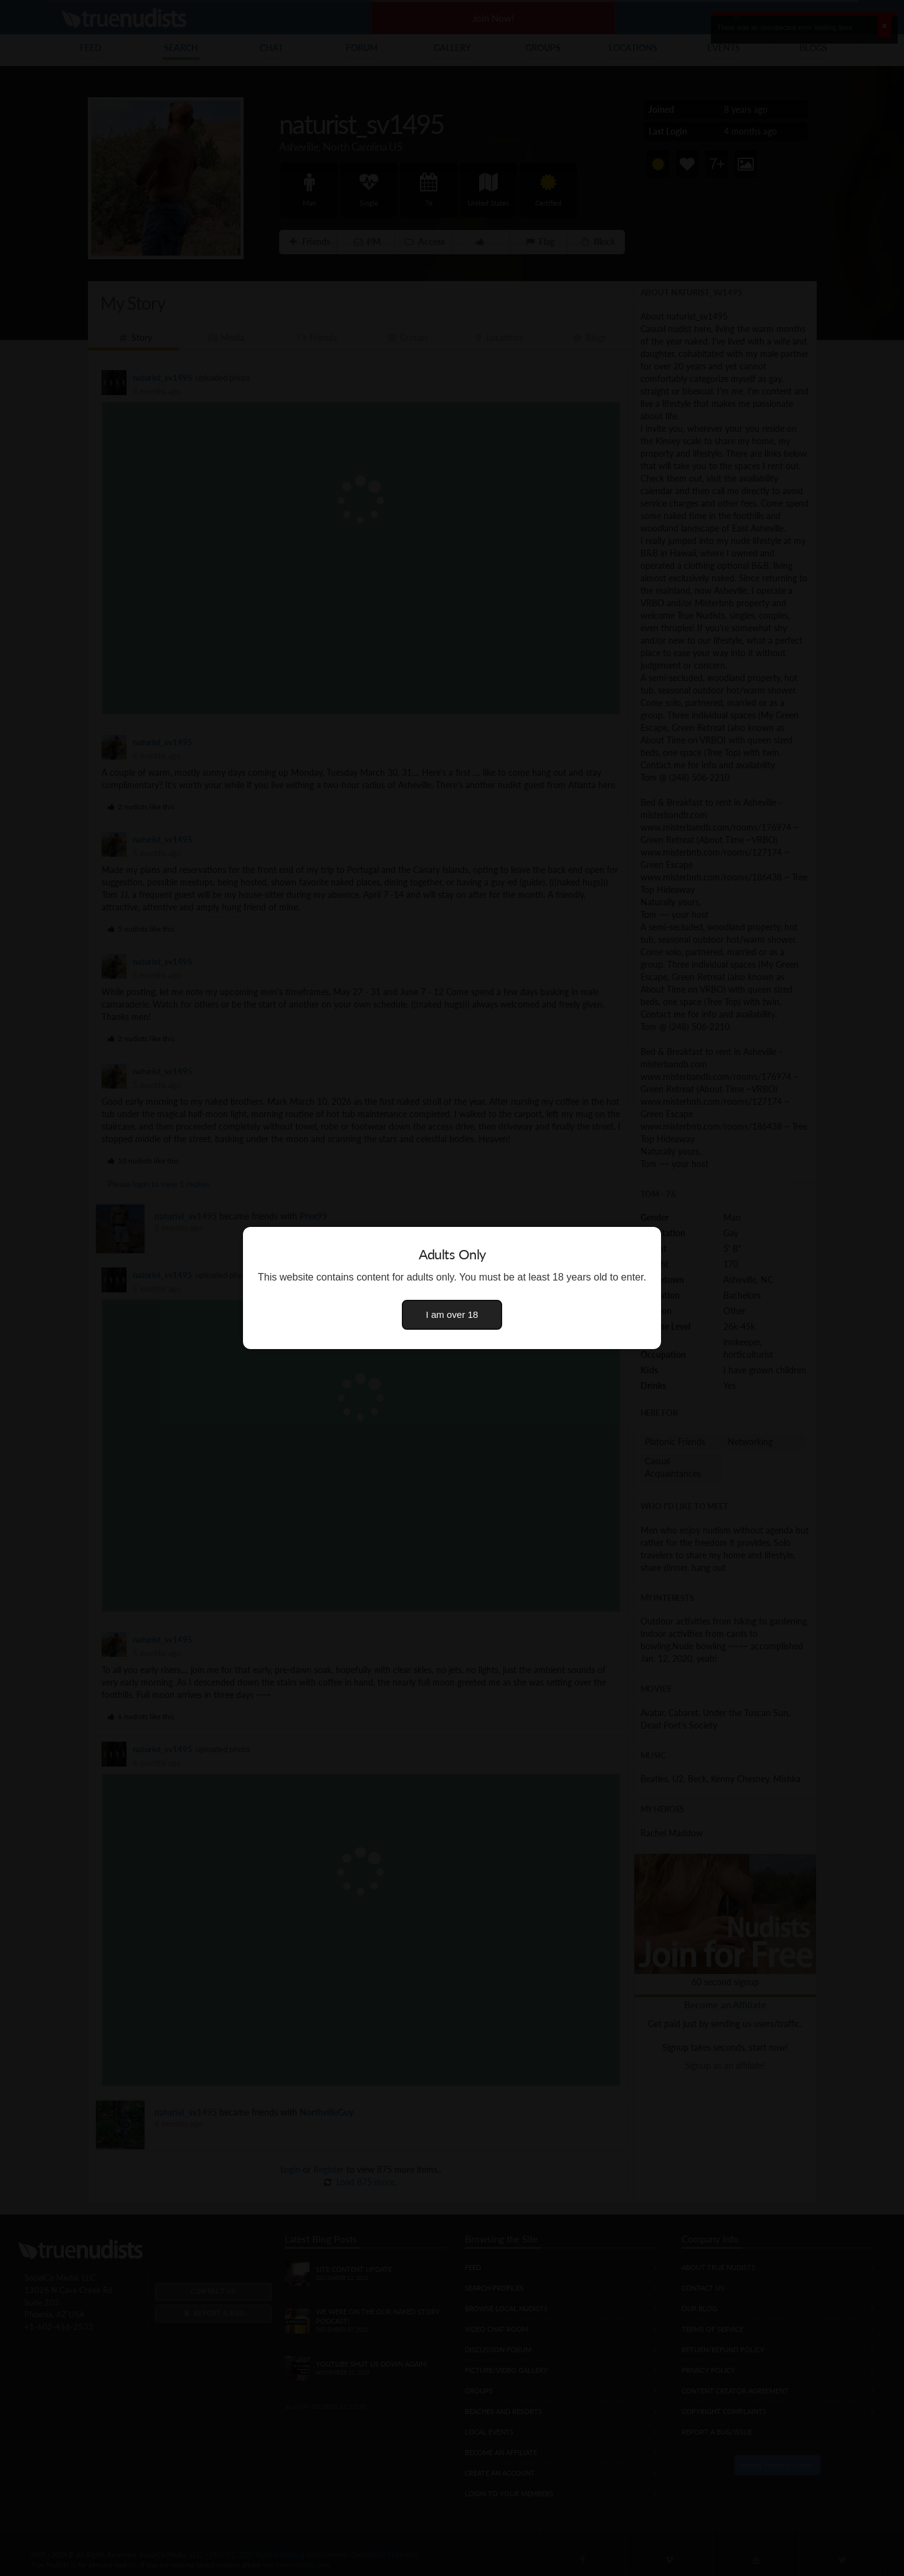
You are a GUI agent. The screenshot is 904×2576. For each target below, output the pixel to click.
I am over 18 (452, 1314)
